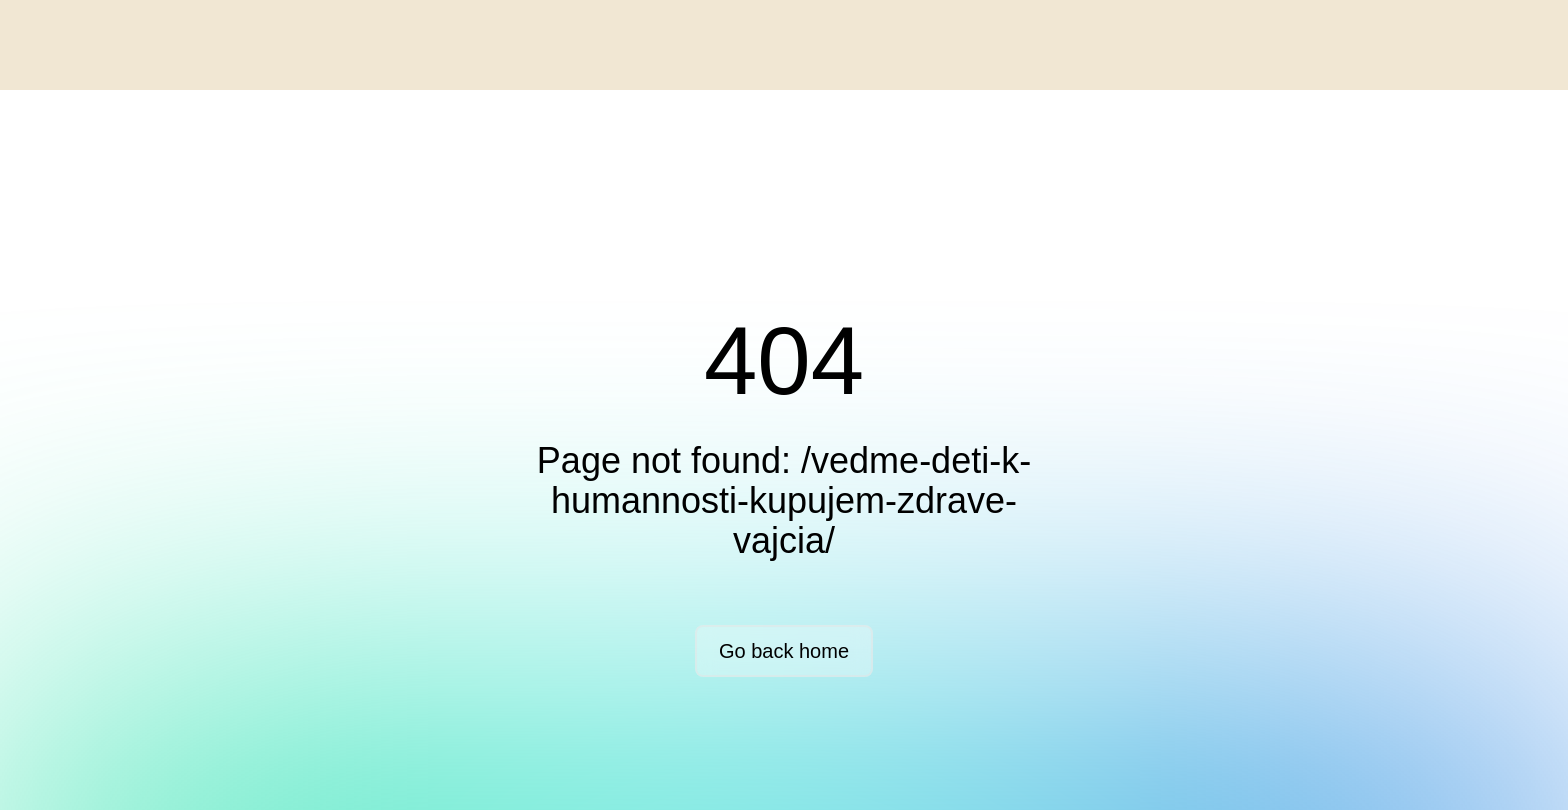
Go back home (784, 651)
